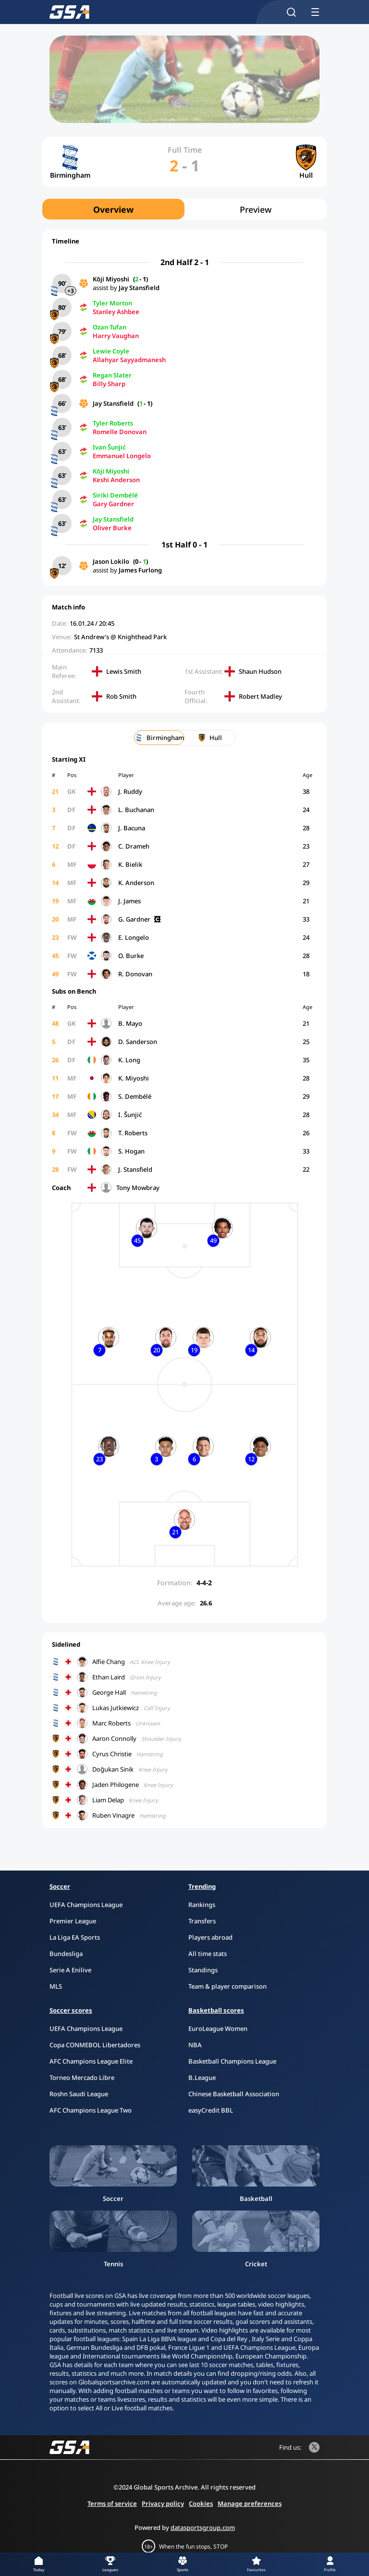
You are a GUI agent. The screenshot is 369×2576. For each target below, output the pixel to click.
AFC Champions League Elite (91, 2061)
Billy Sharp (109, 383)
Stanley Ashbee (116, 311)
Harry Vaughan (116, 335)
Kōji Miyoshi (111, 279)
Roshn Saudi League (78, 2094)
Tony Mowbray (138, 1187)
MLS (55, 1986)
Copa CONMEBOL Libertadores (94, 2045)
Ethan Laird (108, 1677)
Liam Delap (108, 1800)
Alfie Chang (108, 1661)
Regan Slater (112, 375)
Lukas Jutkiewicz (115, 1707)
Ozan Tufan (109, 327)
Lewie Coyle (111, 351)
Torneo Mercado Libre (81, 2077)
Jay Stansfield (139, 287)
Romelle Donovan (120, 431)
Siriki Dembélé (115, 495)
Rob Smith (121, 696)
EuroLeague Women (217, 2028)
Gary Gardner (113, 503)
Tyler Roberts (113, 423)
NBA (195, 2045)
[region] (184, 209)
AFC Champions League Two (90, 2110)
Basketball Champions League (232, 2061)
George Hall (109, 1692)
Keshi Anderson (116, 479)
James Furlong (140, 570)
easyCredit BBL (210, 2110)
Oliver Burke (112, 527)
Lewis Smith (123, 671)
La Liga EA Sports (74, 1937)
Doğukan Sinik (113, 1769)
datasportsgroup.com (203, 2527)
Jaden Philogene (115, 1784)
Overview (113, 209)
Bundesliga (66, 1953)
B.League (202, 2077)
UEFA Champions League (86, 1904)
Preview (255, 209)
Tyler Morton (112, 303)
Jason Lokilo (111, 561)
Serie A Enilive (70, 1970)
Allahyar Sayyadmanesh (129, 359)
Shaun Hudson (260, 671)
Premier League (72, 1921)
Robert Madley (260, 696)
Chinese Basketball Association (233, 2094)
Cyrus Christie (112, 1754)
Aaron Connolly (114, 1738)
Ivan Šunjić (109, 447)
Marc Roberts (111, 1723)
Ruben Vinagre (113, 1815)
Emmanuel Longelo (122, 455)
